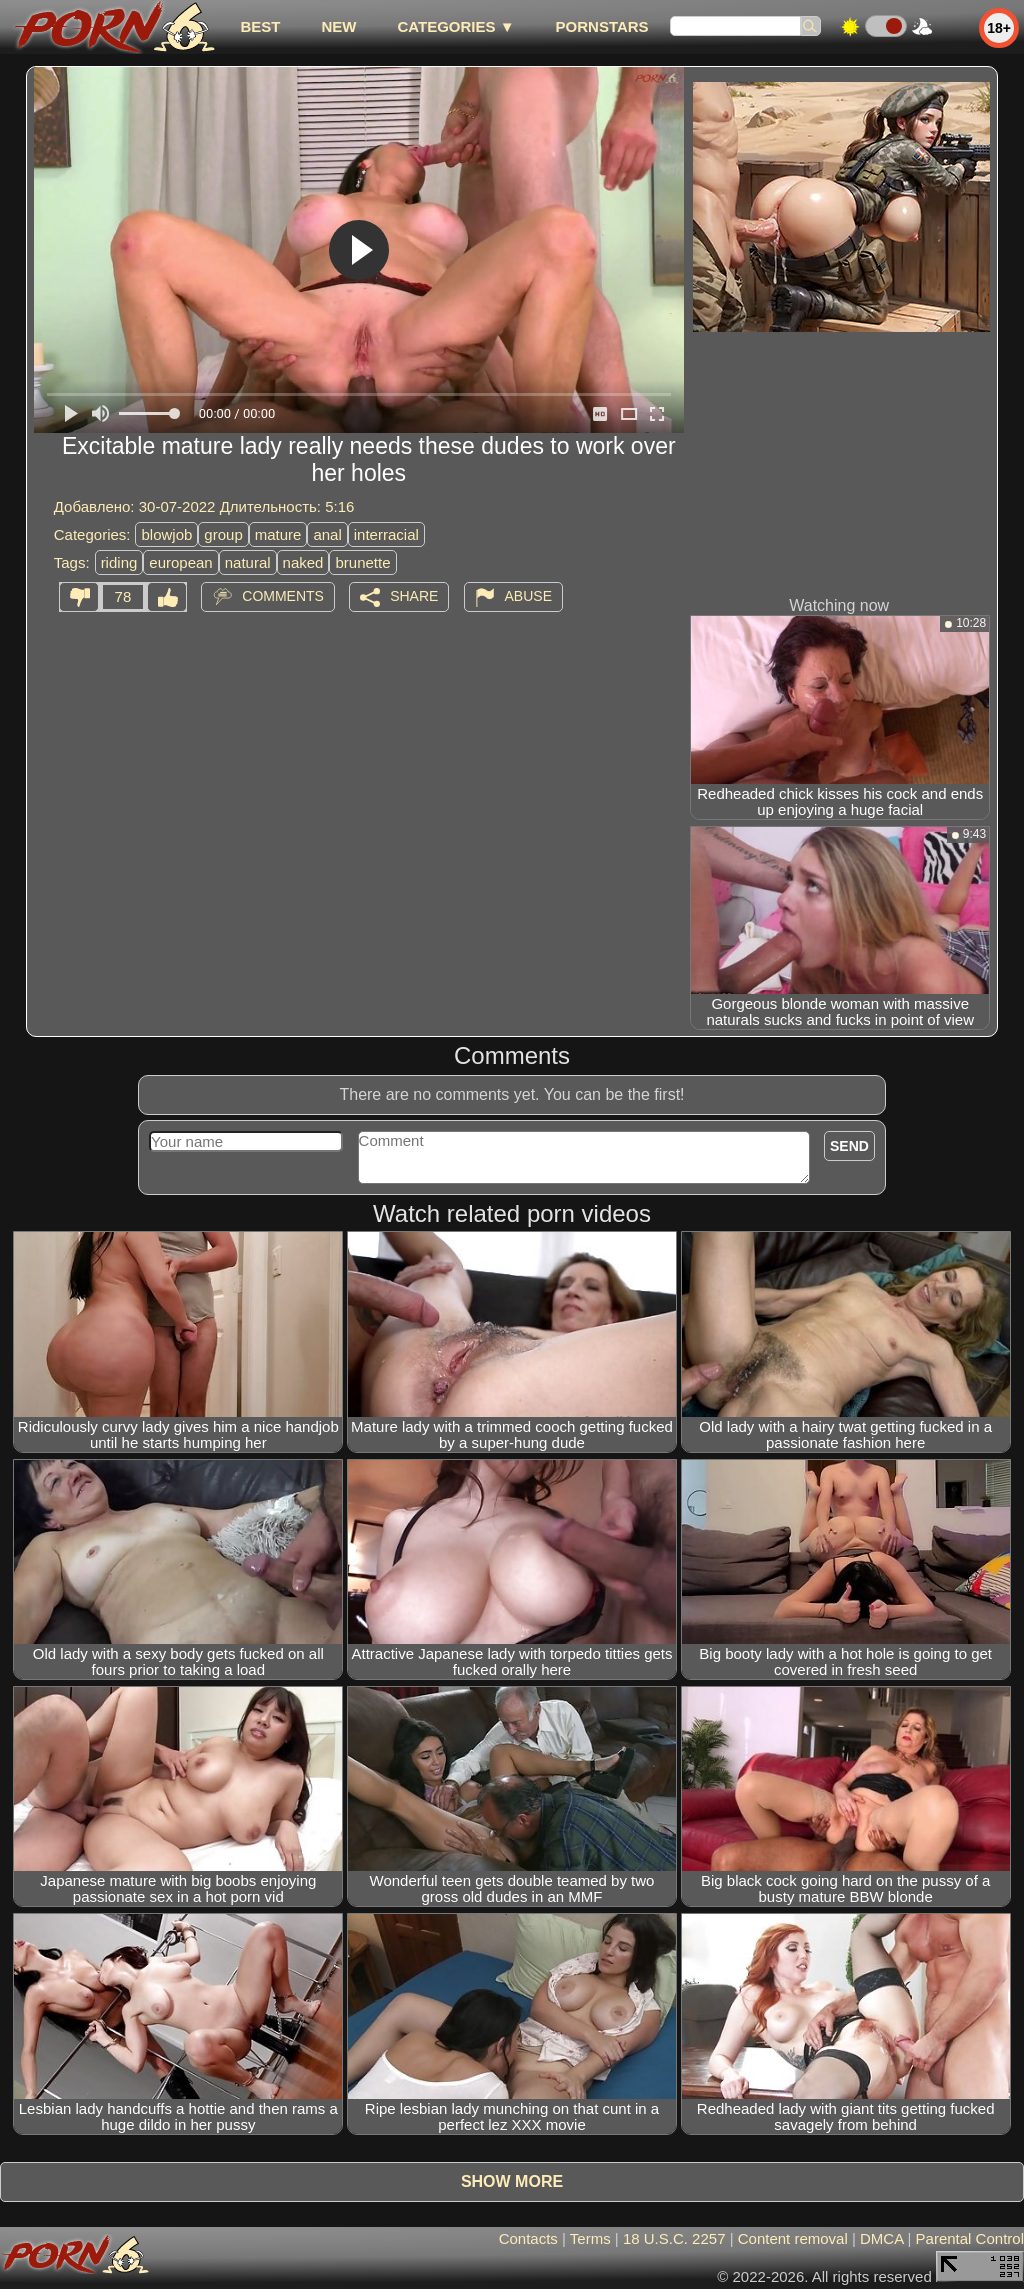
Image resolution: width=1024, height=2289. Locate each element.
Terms (590, 2238)
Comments (283, 596)
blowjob (166, 534)
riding (119, 562)
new (338, 26)
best (260, 26)
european (180, 562)
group (223, 534)
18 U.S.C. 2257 (674, 2238)
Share (414, 596)
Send (849, 1146)
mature (278, 534)
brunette (362, 562)
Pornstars (602, 26)
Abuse (528, 596)
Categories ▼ (455, 26)
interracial (386, 534)
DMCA (881, 2238)
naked (303, 562)
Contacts (528, 2238)
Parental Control (970, 2238)
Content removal (793, 2238)
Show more (512, 2181)
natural (248, 562)
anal (327, 534)
